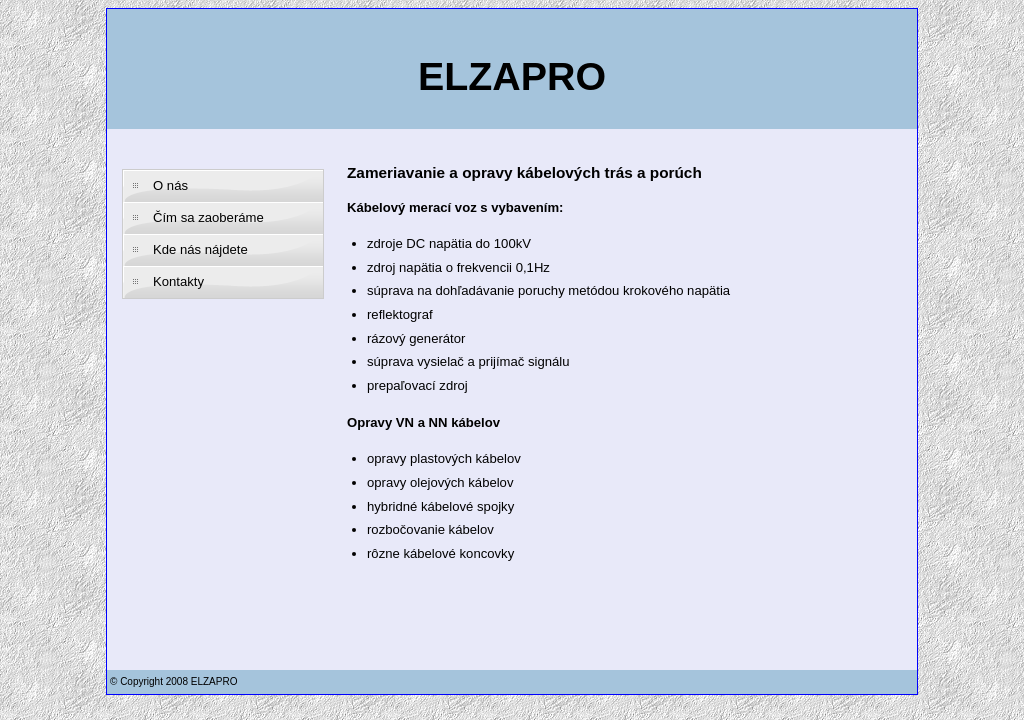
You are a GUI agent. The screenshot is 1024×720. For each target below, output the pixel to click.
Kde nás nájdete (200, 249)
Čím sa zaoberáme (208, 217)
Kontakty (178, 281)
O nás (170, 185)
